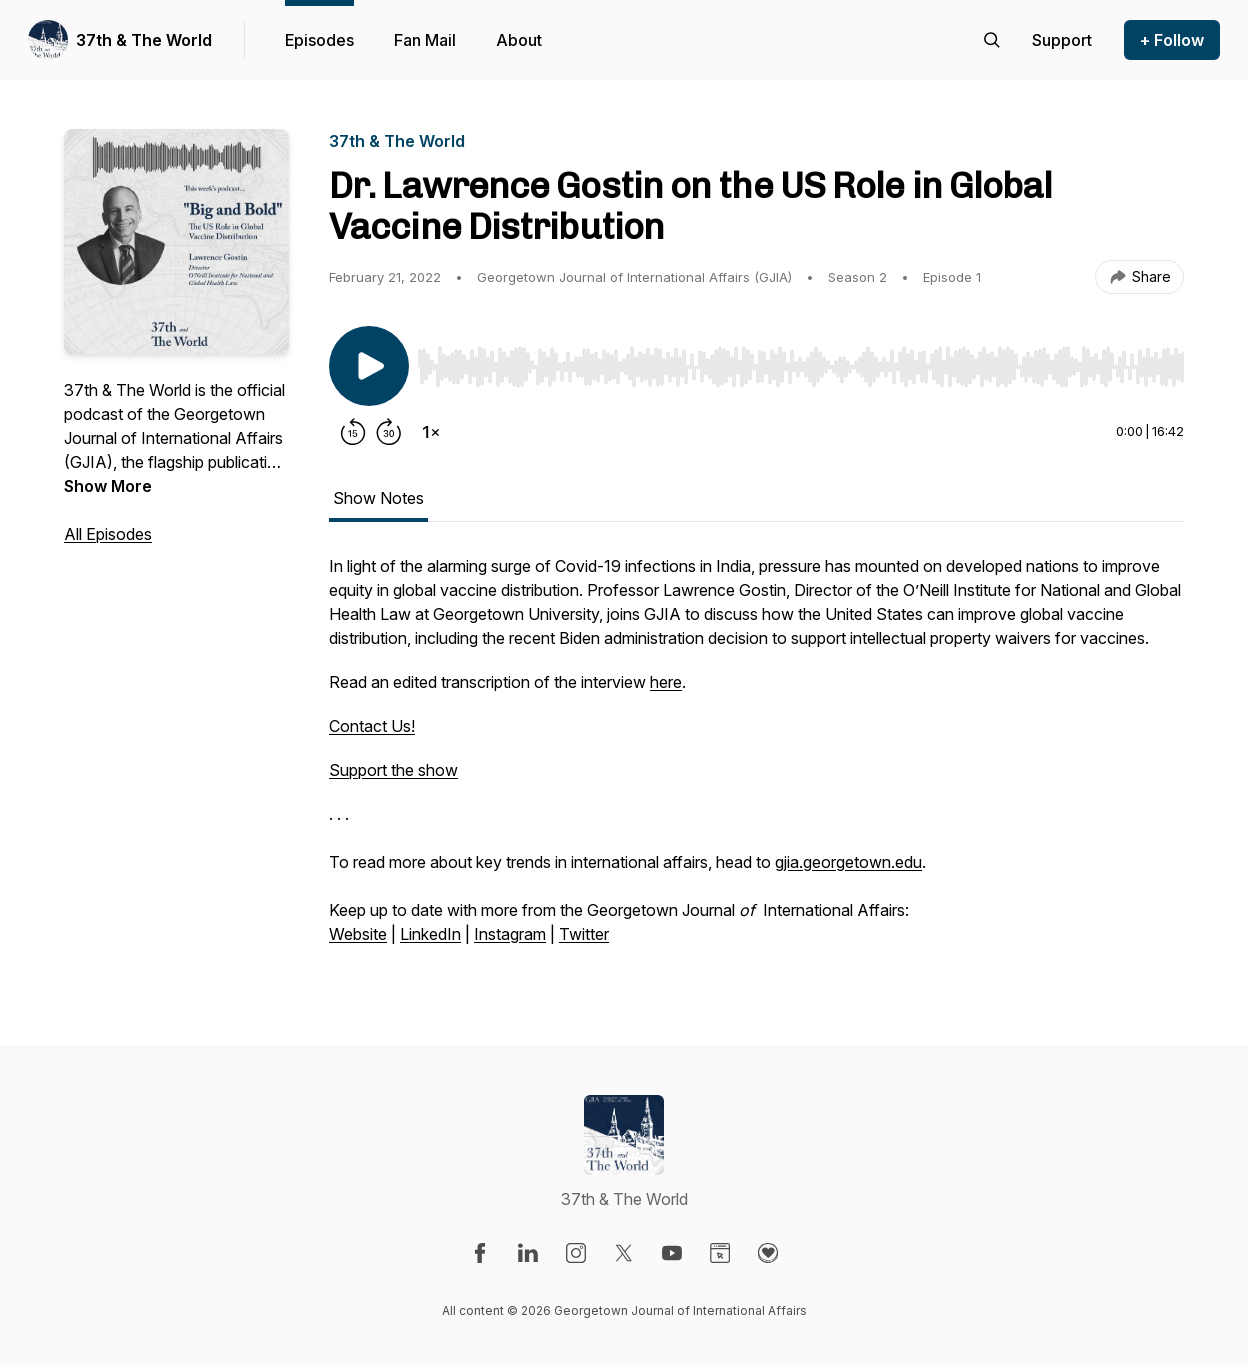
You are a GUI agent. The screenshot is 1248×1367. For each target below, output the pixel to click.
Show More (108, 486)
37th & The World (144, 40)
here (666, 682)
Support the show (393, 770)
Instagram (510, 934)
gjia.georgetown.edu (848, 862)
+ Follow (1172, 40)
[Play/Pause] (369, 366)
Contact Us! (372, 726)
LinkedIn (430, 934)
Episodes (319, 40)
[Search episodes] (992, 40)
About (519, 40)
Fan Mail (425, 40)
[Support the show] (1062, 40)
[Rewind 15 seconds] (353, 432)
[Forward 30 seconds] (389, 432)
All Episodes (108, 534)
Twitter (584, 934)
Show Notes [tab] (378, 498)
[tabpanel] (756, 760)
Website (358, 934)
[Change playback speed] (431, 432)
